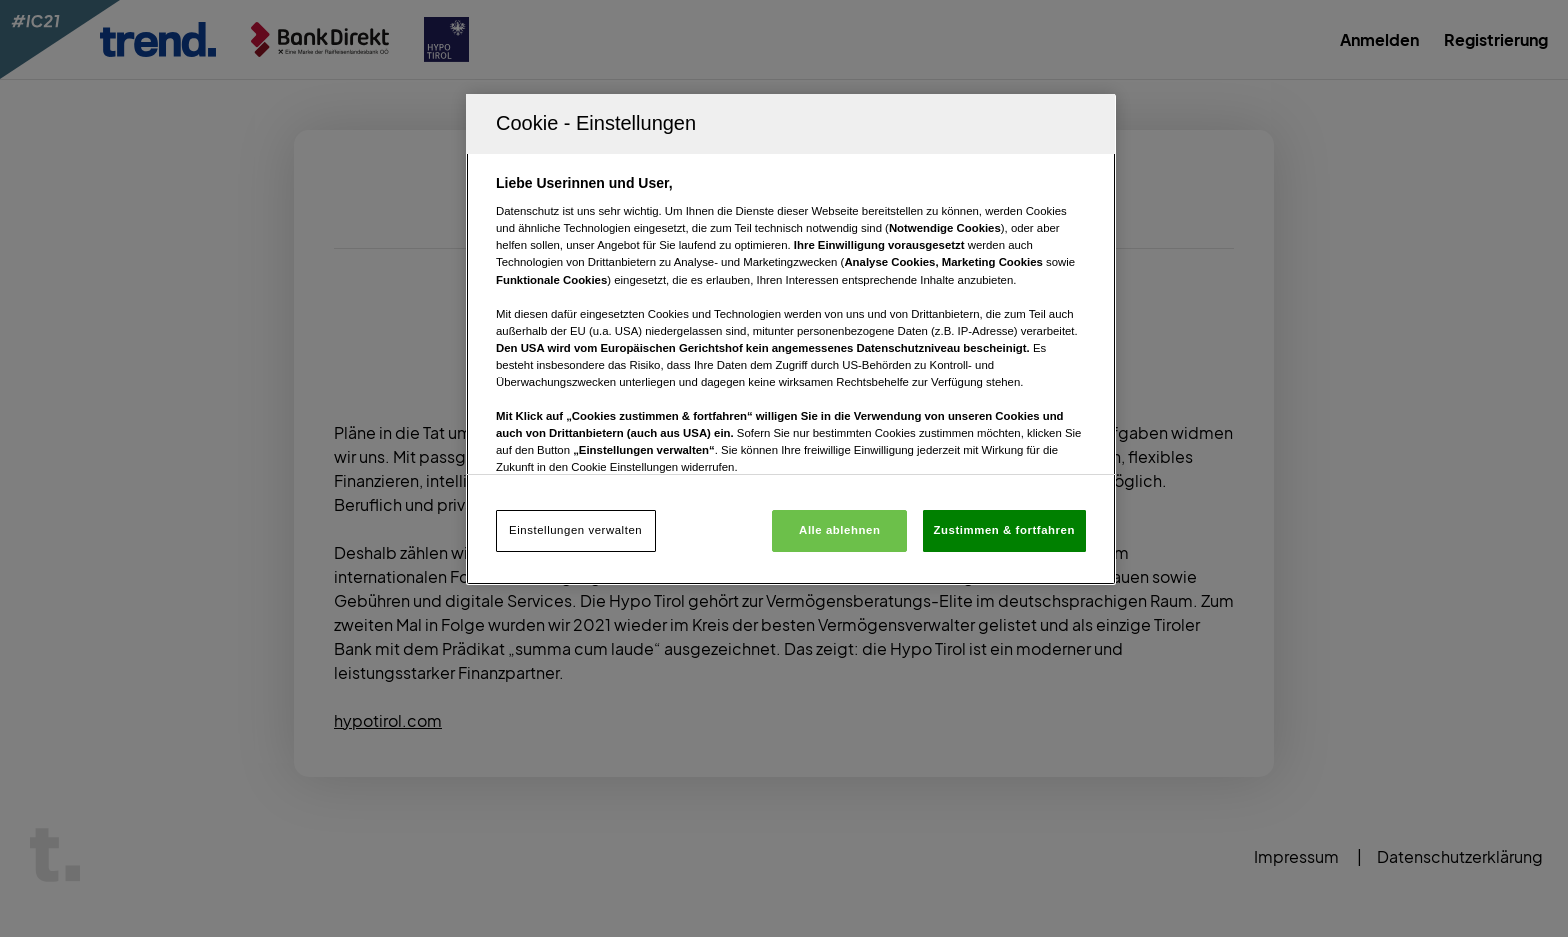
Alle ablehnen (839, 530)
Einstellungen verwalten (575, 530)
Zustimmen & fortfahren (1004, 530)
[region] (791, 339)
